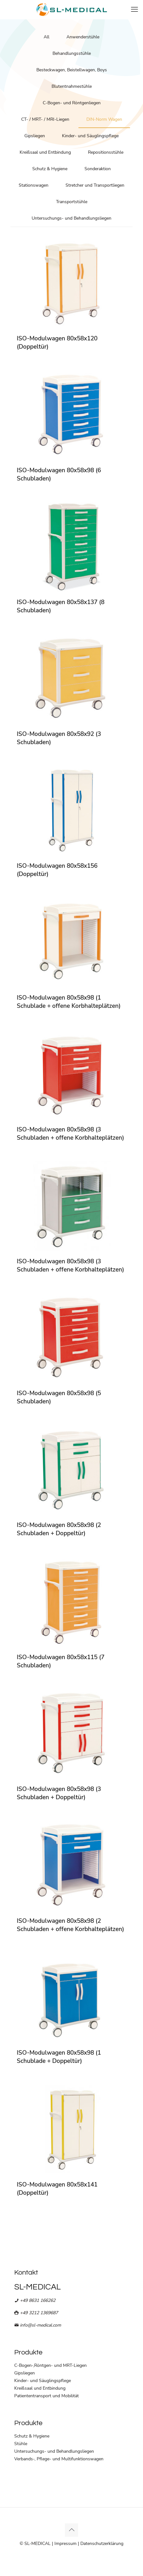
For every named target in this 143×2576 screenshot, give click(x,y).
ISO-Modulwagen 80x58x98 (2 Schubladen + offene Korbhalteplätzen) (70, 1925)
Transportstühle (71, 202)
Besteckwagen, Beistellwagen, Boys (71, 70)
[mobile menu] (134, 9)
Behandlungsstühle (72, 53)
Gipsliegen (34, 136)
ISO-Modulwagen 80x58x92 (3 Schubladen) (59, 738)
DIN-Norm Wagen (104, 119)
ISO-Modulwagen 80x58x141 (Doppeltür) (57, 2188)
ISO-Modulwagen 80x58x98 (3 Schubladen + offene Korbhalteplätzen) (70, 1133)
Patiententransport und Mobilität (46, 2396)
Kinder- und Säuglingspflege (90, 136)
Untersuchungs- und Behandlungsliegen (71, 218)
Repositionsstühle (105, 152)
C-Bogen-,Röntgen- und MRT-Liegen (50, 2365)
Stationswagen (33, 185)
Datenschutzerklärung (101, 2544)
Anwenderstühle (82, 37)
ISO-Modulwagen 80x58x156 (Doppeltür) (57, 870)
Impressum (65, 2544)
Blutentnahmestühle (72, 86)
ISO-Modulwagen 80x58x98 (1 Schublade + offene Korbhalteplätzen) (69, 1002)
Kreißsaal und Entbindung (45, 152)
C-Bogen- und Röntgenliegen (72, 103)
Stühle (20, 2444)
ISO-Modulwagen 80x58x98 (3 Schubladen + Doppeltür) (59, 1793)
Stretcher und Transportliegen (94, 185)
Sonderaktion (97, 169)
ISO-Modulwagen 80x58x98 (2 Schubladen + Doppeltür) (59, 1529)
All (46, 37)
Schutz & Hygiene (49, 169)
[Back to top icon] (71, 2530)
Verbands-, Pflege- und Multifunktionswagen (58, 2459)
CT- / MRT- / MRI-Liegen (45, 119)
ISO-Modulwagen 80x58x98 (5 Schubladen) (59, 1397)
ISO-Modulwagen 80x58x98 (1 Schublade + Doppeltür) (59, 2057)
